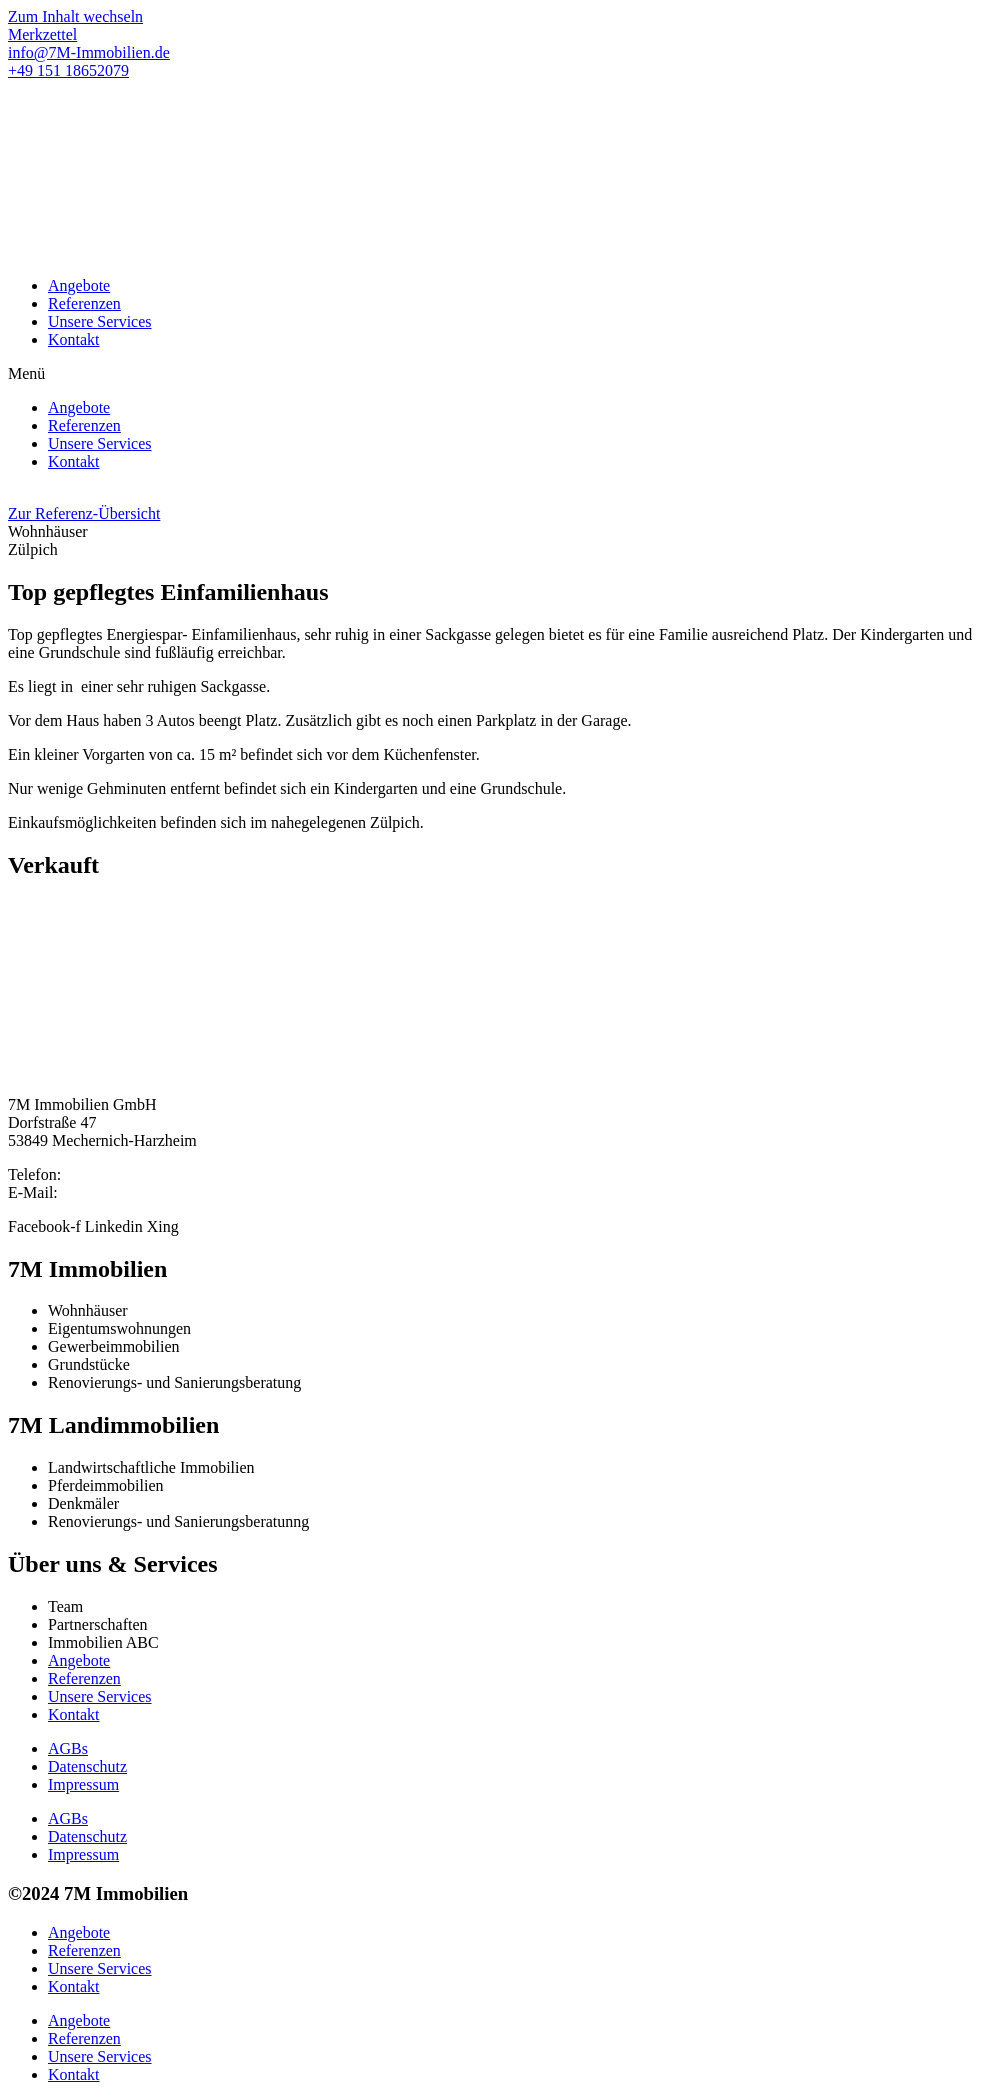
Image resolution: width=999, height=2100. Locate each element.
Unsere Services (100, 321)
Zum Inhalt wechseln (75, 16)
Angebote (79, 285)
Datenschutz (87, 1766)
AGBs (68, 1748)
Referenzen (84, 303)
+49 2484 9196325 (125, 1174)
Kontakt (74, 339)
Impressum (83, 1784)
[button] (499, 374)
